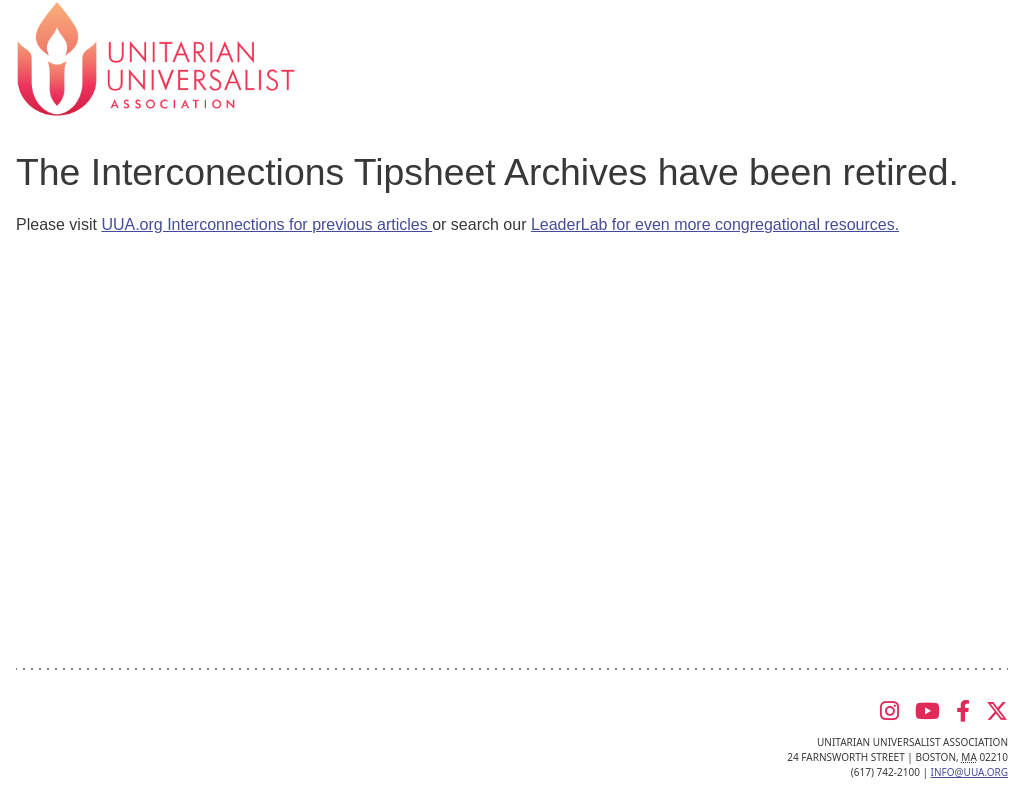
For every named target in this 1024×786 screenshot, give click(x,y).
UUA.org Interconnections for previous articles (266, 224)
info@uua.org (969, 772)
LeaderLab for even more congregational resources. (715, 224)
